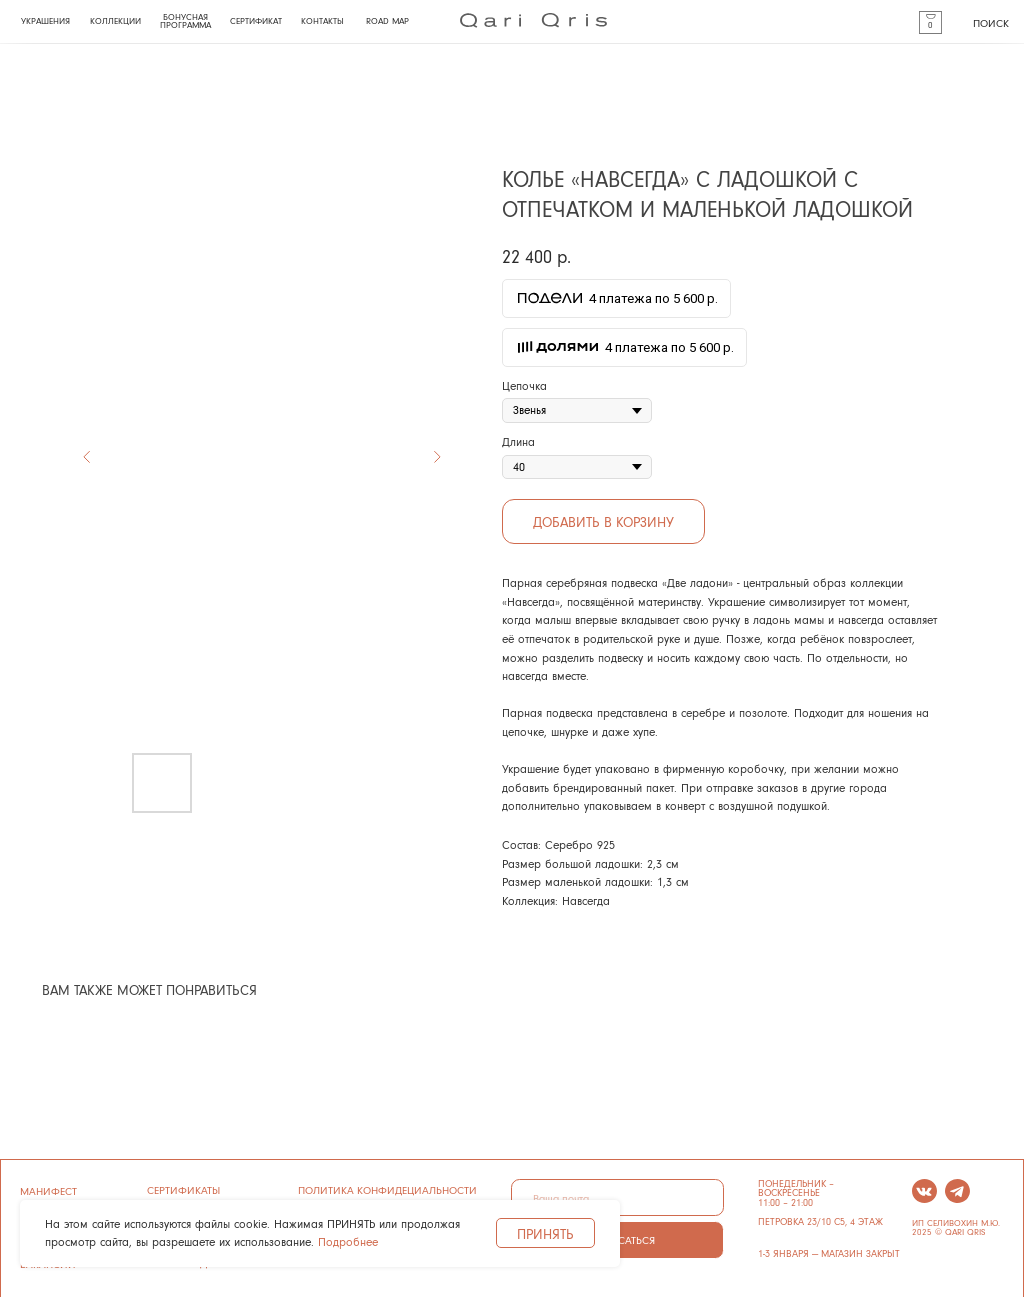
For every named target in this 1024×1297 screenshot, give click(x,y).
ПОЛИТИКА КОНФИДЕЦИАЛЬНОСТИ (387, 1189)
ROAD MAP (387, 21)
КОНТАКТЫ (322, 21)
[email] (617, 1197)
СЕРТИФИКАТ (256, 21)
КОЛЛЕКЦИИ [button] (115, 21)
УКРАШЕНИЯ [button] (45, 21)
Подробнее (348, 1241)
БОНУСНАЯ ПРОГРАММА (185, 21)
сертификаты (183, 1189)
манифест (48, 1190)
